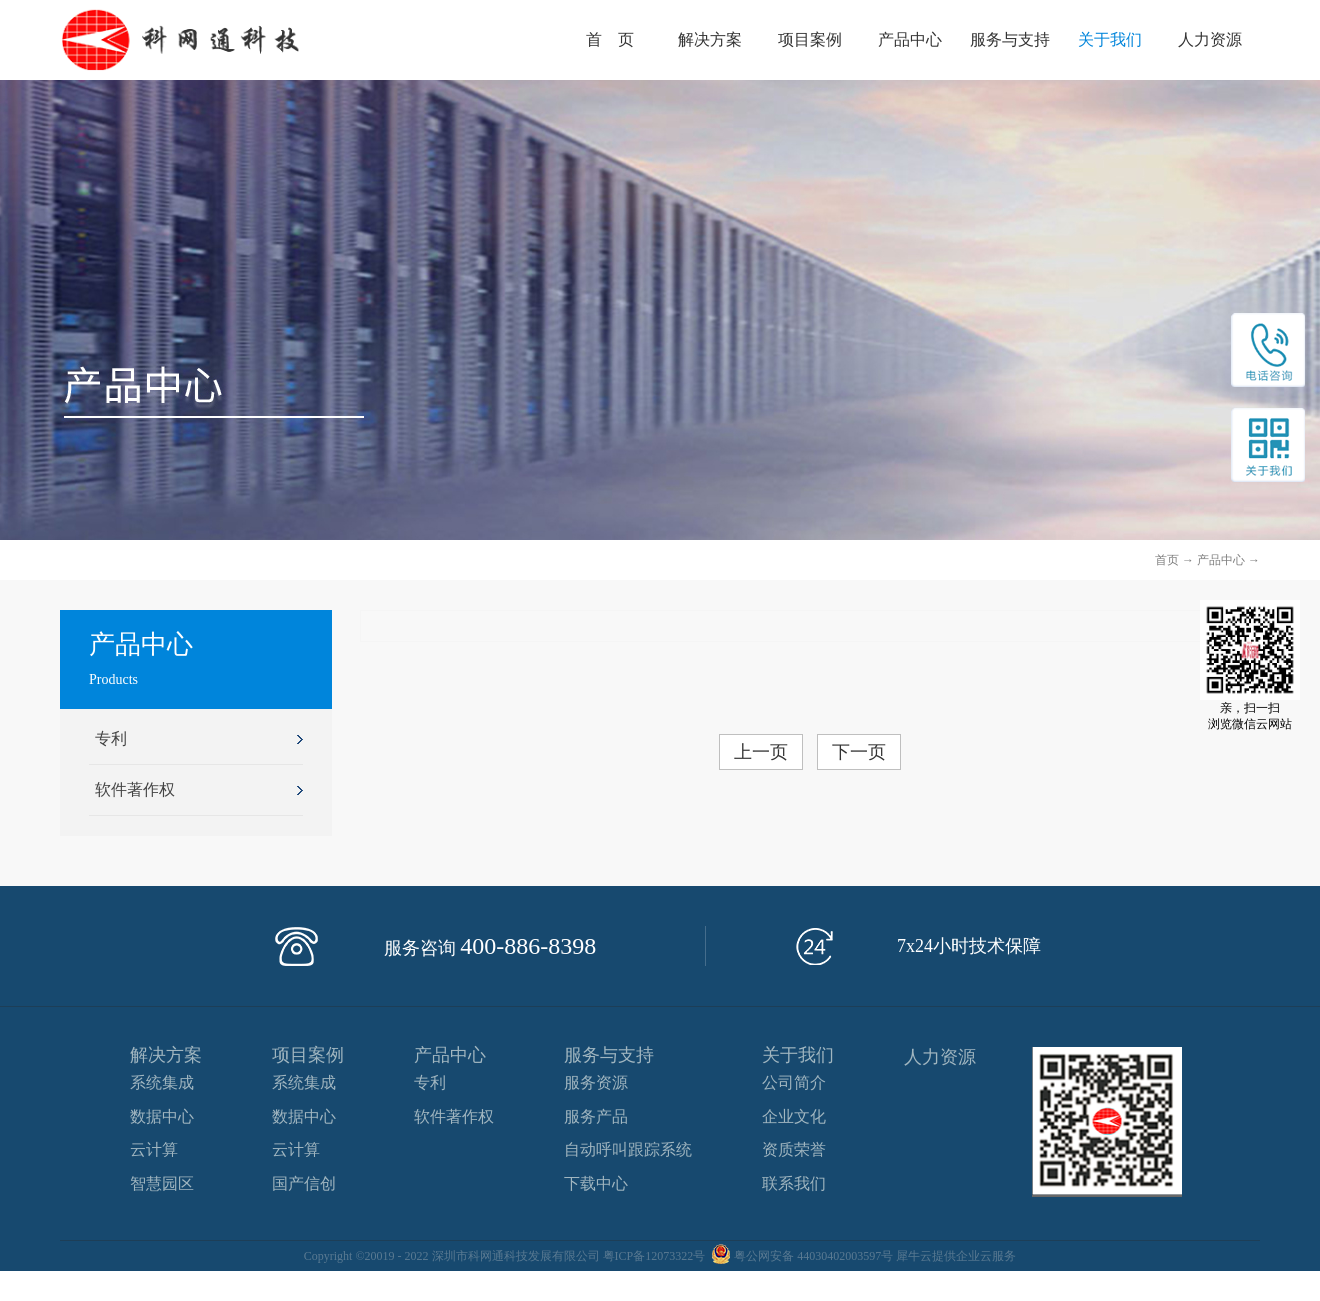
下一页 (859, 752)
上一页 (761, 752)
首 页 (610, 39)
